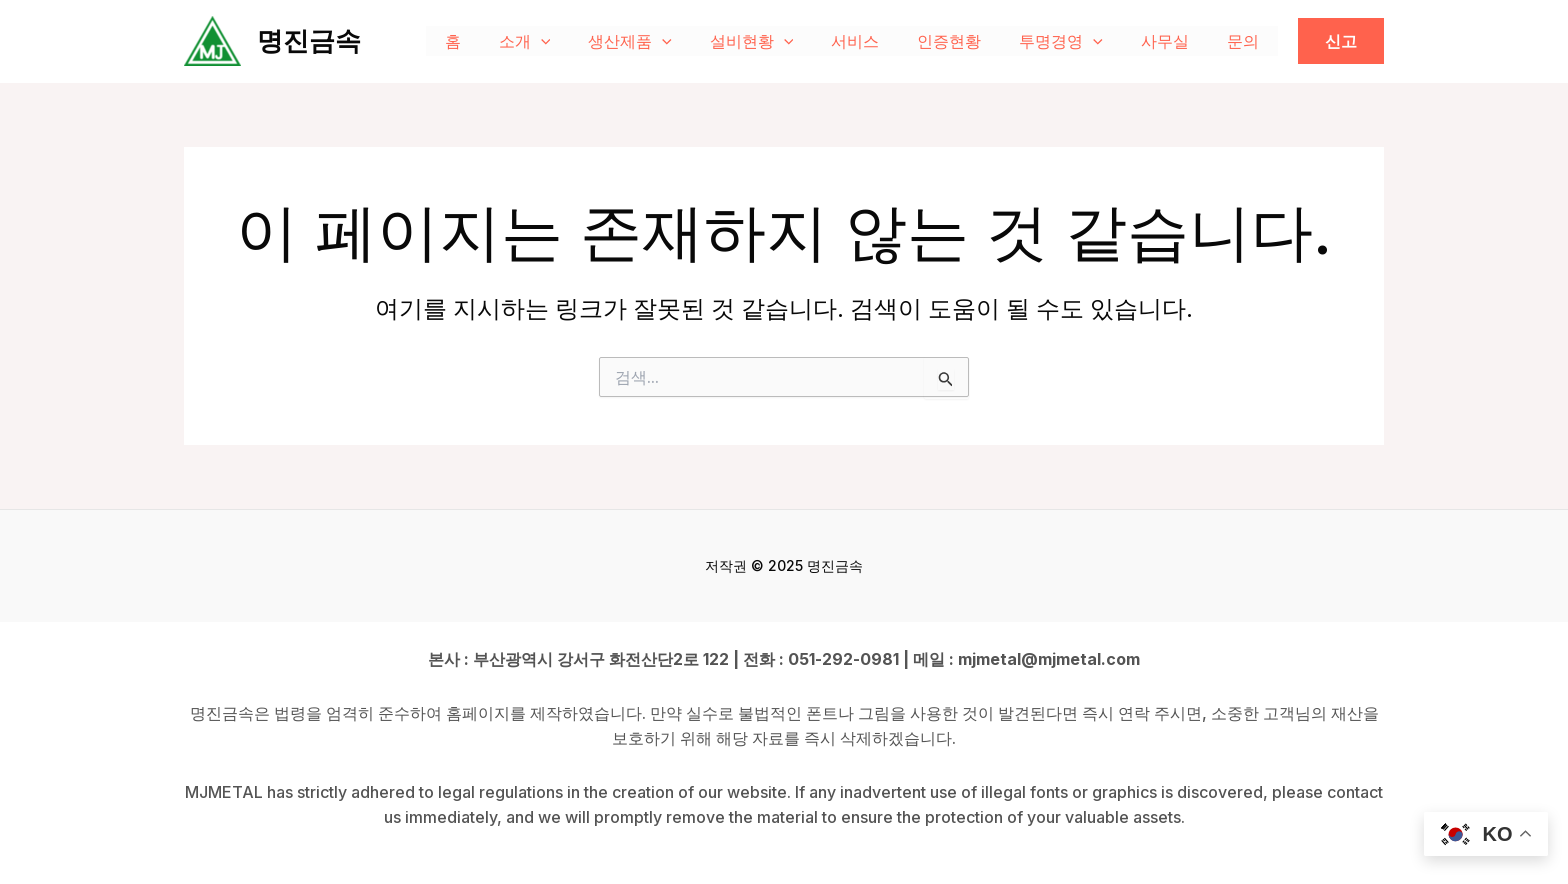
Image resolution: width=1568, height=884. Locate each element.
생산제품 (669, 41)
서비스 (882, 41)
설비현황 (785, 41)
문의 (1246, 41)
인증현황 (970, 41)
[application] (586, 41)
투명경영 (1076, 41)
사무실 (1174, 41)
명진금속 (309, 40)
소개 (570, 41)
